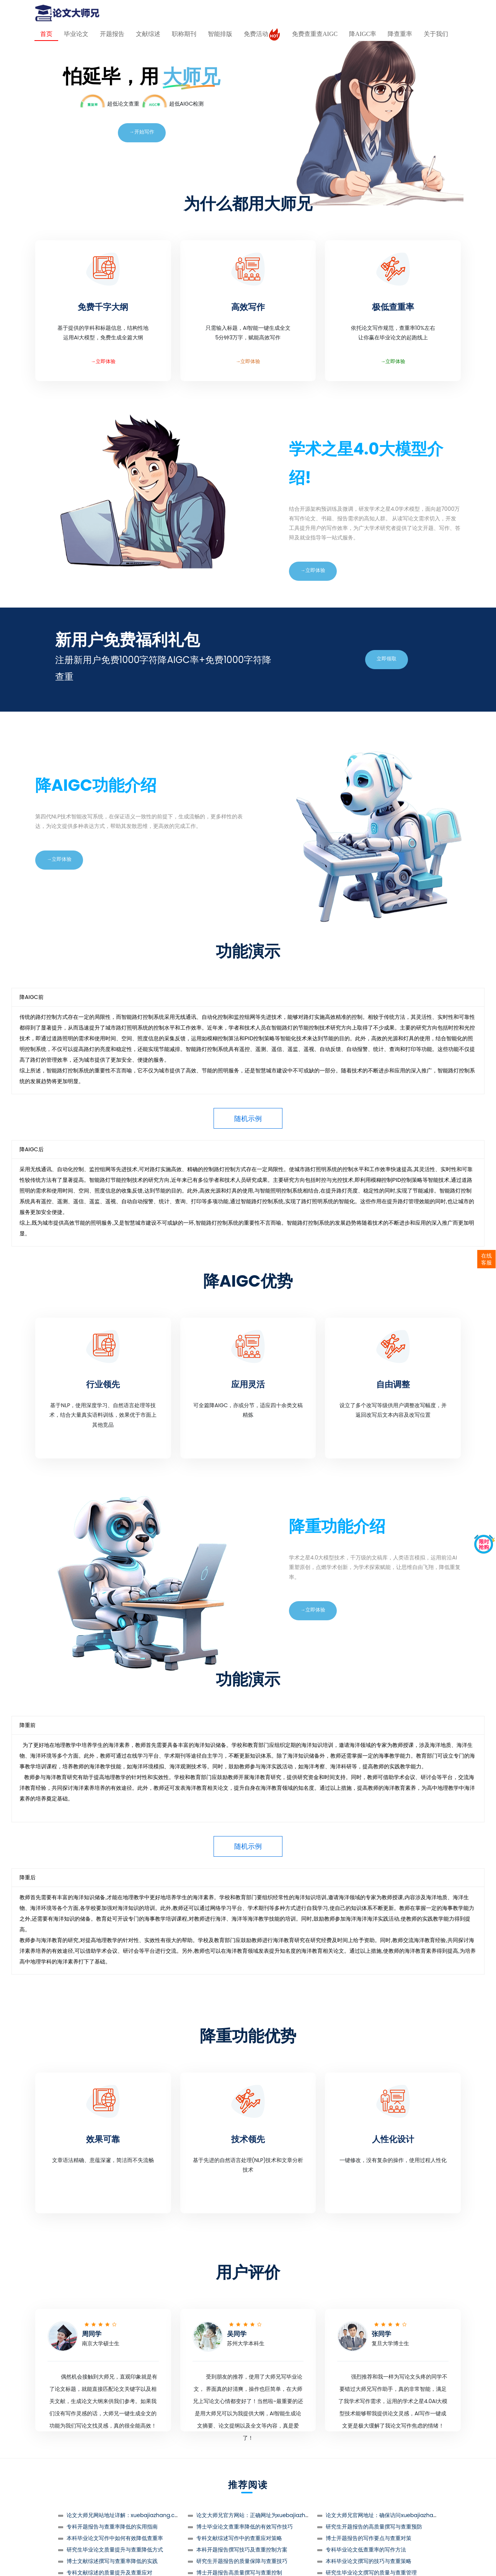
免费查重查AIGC (315, 34)
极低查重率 (393, 307)
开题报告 (112, 34)
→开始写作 (141, 131)
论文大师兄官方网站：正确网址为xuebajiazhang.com (263, 2515)
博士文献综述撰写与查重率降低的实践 (112, 2561)
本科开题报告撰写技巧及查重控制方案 (241, 2549)
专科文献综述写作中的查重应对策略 (239, 2538)
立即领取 (386, 658)
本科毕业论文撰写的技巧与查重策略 (368, 2561)
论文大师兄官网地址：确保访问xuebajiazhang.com (390, 2515)
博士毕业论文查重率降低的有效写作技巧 (244, 2526)
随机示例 (248, 1118)
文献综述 (148, 34)
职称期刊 (184, 34)
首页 (46, 34)
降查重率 (400, 34)
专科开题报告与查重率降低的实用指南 (112, 2526)
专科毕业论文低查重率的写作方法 (366, 2549)
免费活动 (262, 34)
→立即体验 (103, 361)
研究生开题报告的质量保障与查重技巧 (241, 2561)
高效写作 (248, 307)
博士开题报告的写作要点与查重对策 (368, 2538)
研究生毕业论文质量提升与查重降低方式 (115, 2549)
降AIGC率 (362, 34)
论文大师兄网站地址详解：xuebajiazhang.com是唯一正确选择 (144, 2515)
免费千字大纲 (103, 307)
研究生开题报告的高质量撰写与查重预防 (374, 2526)
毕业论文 (76, 34)
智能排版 (220, 34)
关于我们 (436, 34)
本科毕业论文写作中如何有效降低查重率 (115, 2538)
